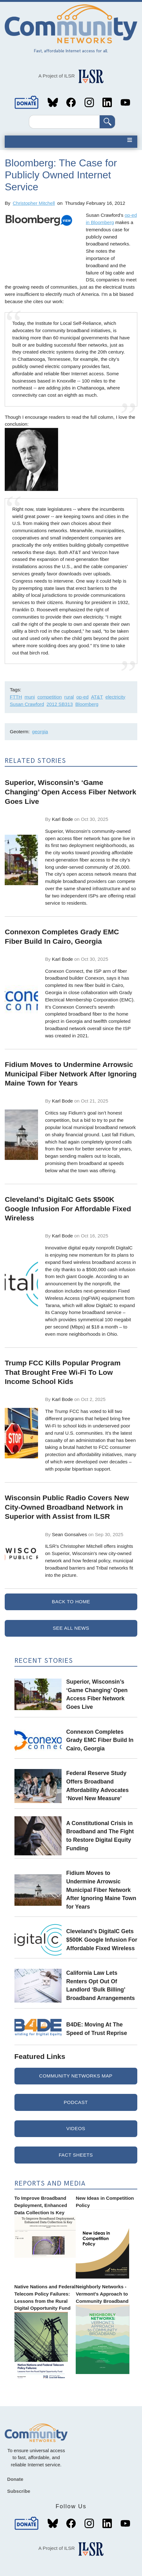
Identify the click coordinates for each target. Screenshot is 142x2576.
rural (69, 697)
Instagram (89, 102)
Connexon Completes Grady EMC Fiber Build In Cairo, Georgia (100, 1740)
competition (49, 697)
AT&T (97, 697)
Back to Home (71, 1601)
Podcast (76, 2102)
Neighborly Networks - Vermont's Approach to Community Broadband (102, 2294)
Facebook (71, 102)
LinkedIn (107, 102)
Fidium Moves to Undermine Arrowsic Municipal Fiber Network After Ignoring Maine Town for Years (101, 1890)
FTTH (16, 697)
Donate (27, 102)
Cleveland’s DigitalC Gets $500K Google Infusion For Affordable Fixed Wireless (101, 1939)
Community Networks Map (75, 2075)
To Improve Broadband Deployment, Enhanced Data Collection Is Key (40, 2205)
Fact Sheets (76, 2155)
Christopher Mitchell (34, 203)
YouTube (125, 102)
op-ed (82, 697)
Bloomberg (86, 704)
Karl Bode (62, 819)
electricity (115, 697)
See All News (71, 1628)
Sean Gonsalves (69, 1534)
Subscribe (18, 2491)
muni (30, 697)
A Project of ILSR (56, 75)
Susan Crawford (27, 704)
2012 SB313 (59, 704)
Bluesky (53, 102)
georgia (40, 731)
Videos (75, 2128)
